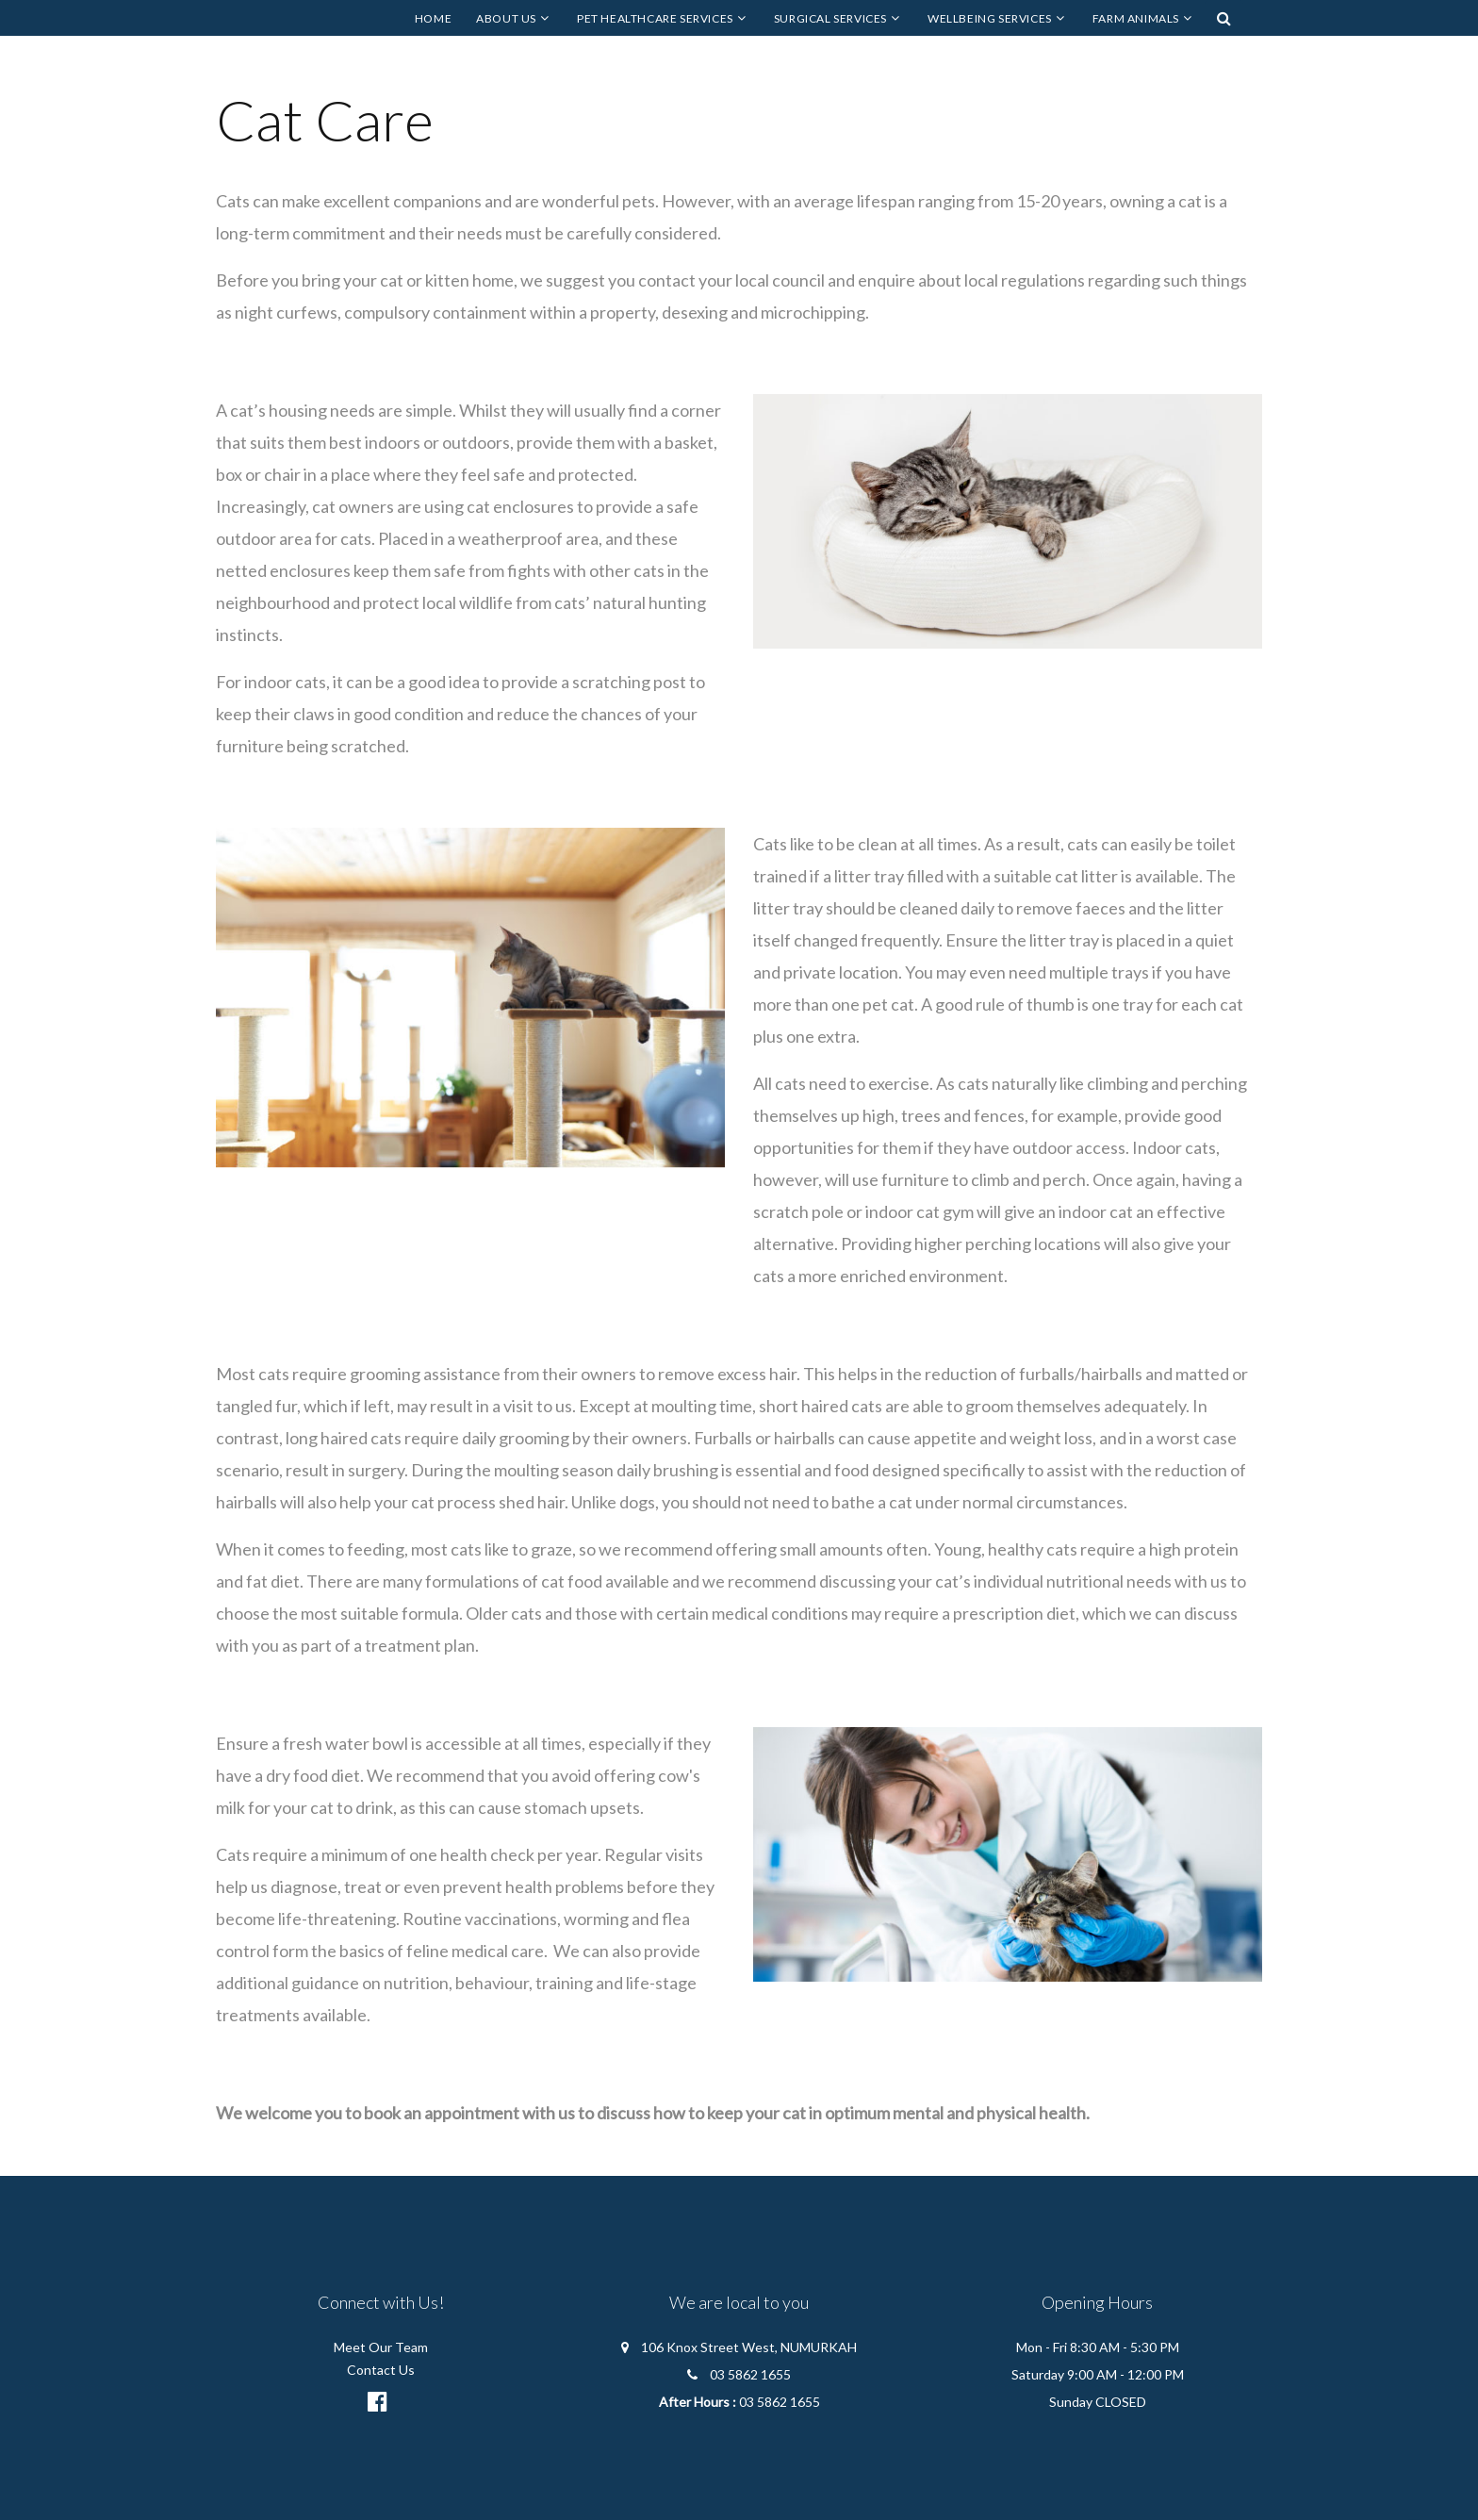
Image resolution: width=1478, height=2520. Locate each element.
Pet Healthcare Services (655, 18)
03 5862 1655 (750, 2374)
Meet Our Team (381, 2347)
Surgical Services (830, 18)
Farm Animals (1135, 18)
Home (433, 18)
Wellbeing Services (990, 18)
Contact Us (381, 2370)
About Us (506, 18)
